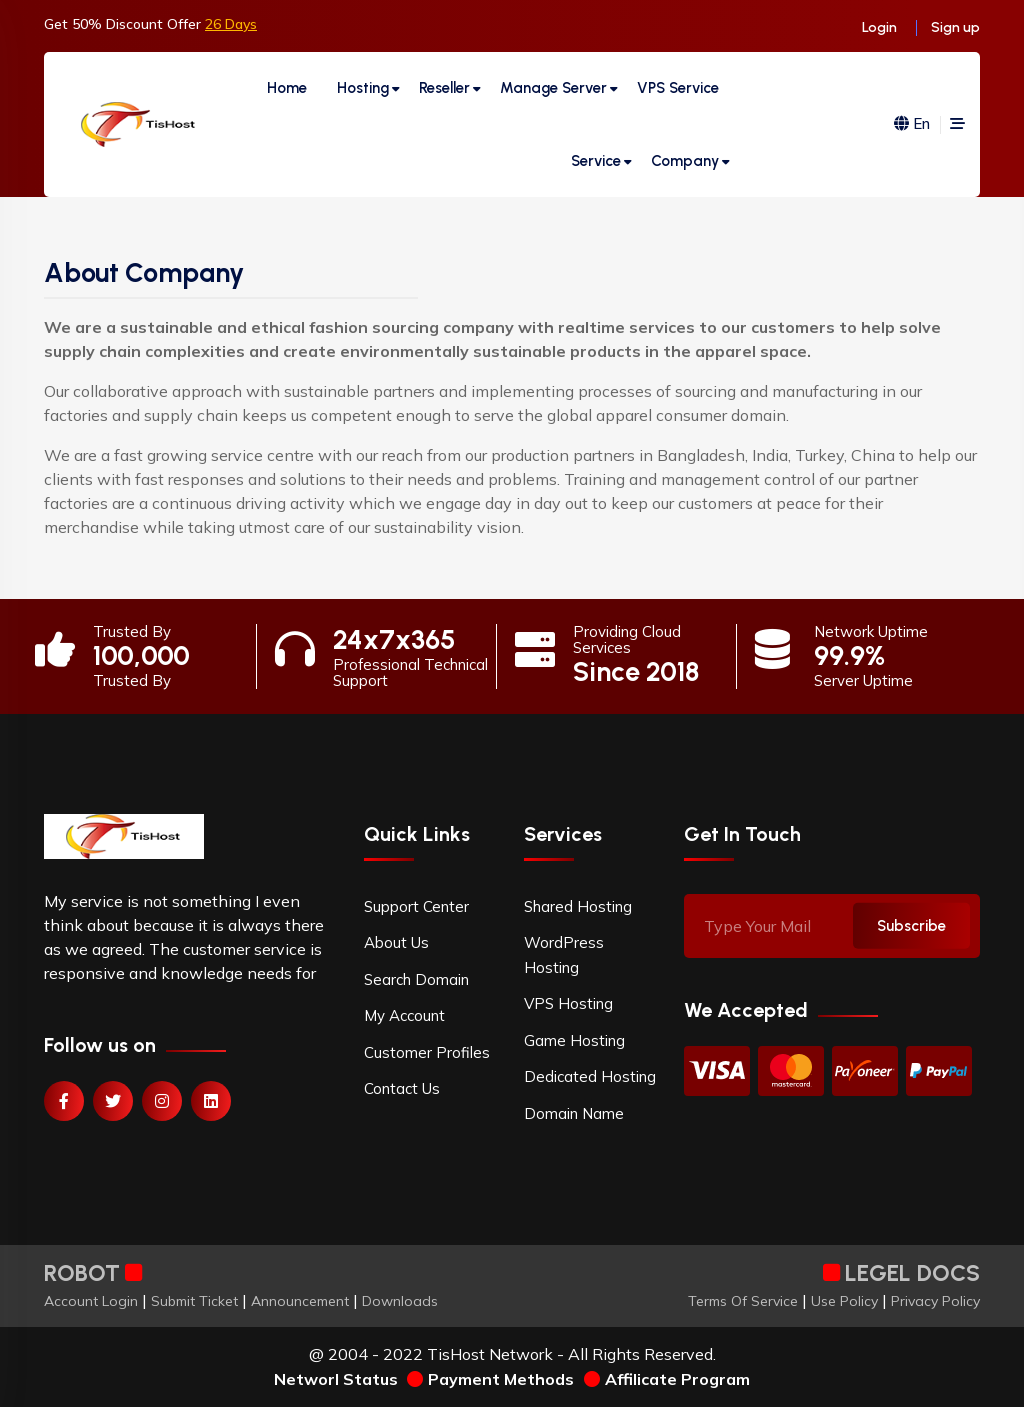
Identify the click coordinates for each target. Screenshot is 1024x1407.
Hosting (363, 88)
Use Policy (844, 1301)
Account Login (91, 1301)
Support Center (416, 906)
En (912, 124)
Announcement (300, 1301)
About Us (396, 942)
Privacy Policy (935, 1301)
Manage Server (553, 88)
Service (596, 161)
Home (287, 88)
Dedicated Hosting (590, 1076)
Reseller (444, 88)
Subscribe (911, 925)
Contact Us (402, 1088)
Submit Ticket (194, 1301)
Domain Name (574, 1113)
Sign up (955, 27)
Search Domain (416, 979)
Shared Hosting (578, 906)
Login (879, 27)
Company (685, 161)
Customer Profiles (427, 1052)
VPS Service (678, 88)
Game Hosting (574, 1040)
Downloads (400, 1301)
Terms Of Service (743, 1301)
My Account (404, 1015)
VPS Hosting (568, 1003)
